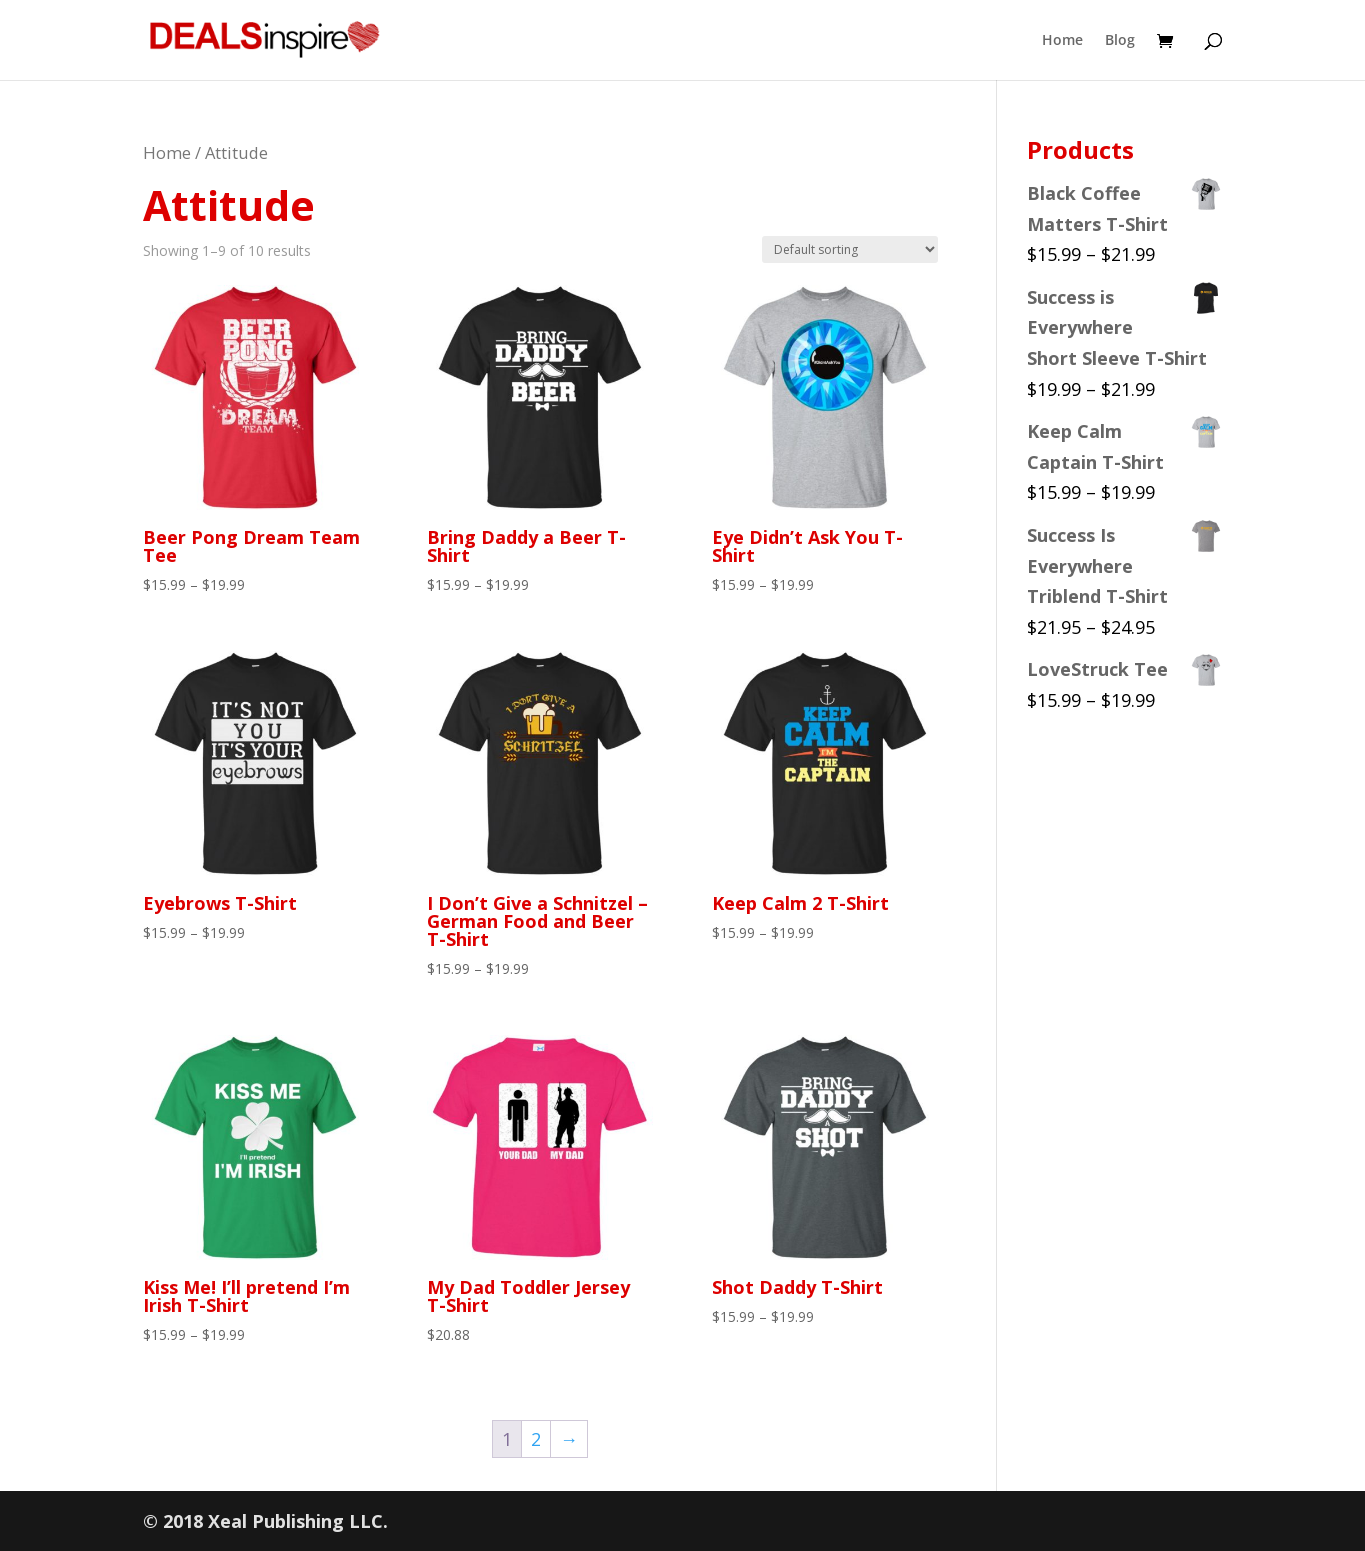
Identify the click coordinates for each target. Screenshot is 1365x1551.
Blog (1120, 41)
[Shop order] (850, 249)
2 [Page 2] (536, 1439)
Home (1062, 41)
